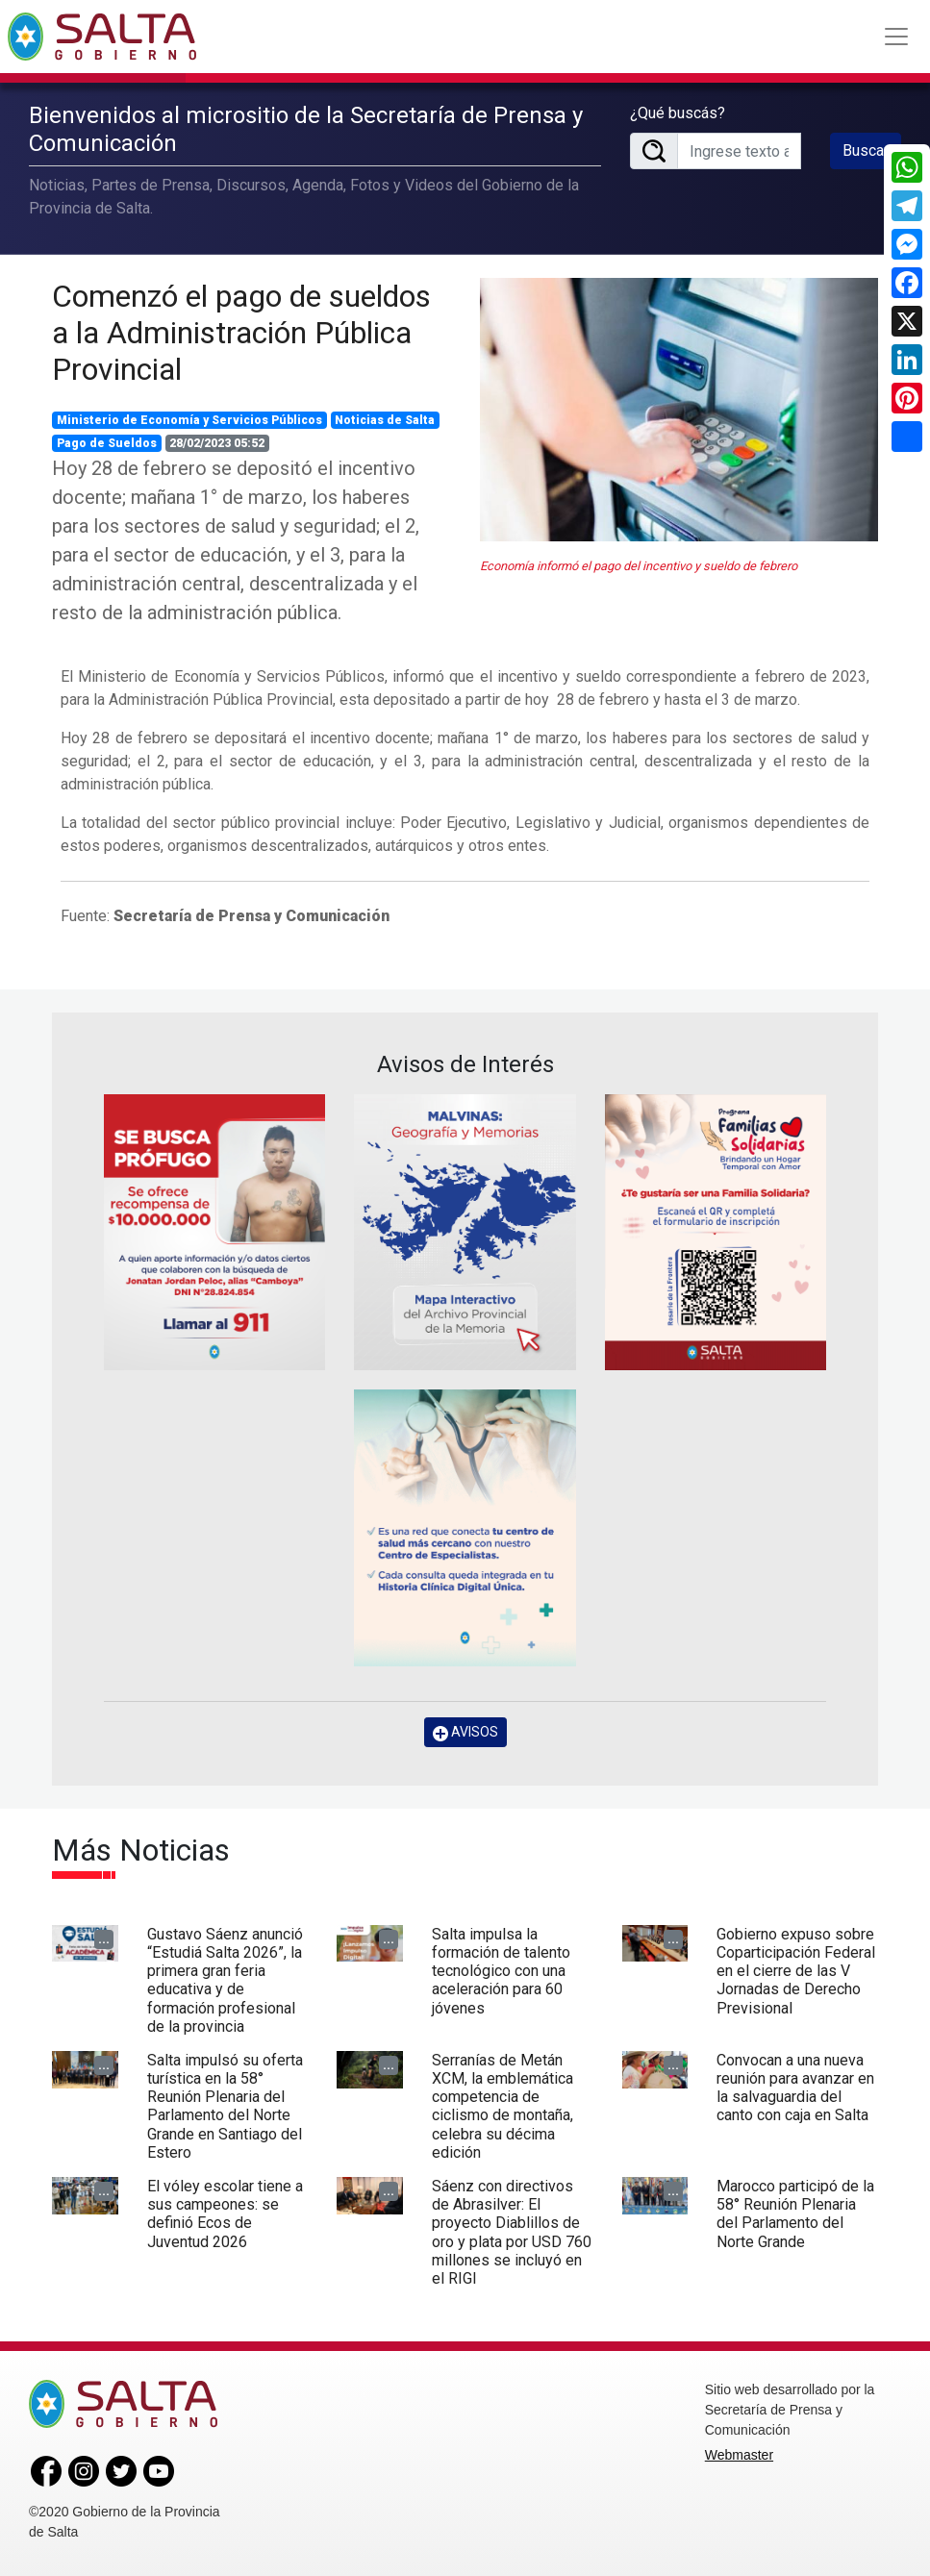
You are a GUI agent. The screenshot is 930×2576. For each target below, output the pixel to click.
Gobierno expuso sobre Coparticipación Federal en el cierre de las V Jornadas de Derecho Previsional (795, 1971)
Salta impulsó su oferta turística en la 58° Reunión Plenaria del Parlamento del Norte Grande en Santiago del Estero (225, 2106)
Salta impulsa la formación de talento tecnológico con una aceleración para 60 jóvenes (501, 1971)
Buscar (865, 150)
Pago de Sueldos (107, 443)
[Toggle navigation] (896, 36)
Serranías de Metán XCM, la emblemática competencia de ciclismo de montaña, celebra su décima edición (502, 2106)
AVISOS (465, 1732)
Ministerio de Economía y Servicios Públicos (189, 420)
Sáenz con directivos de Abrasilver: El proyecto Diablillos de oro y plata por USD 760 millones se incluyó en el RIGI (511, 2232)
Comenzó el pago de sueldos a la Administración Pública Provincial (241, 333)
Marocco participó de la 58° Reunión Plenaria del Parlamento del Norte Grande (795, 2214)
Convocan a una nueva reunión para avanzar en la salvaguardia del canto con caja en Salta (795, 2088)
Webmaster (739, 2455)
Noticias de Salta (385, 420)
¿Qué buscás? (677, 113)
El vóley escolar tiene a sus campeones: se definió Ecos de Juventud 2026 (225, 2214)
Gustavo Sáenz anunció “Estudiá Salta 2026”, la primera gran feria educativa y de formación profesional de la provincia (225, 1980)
